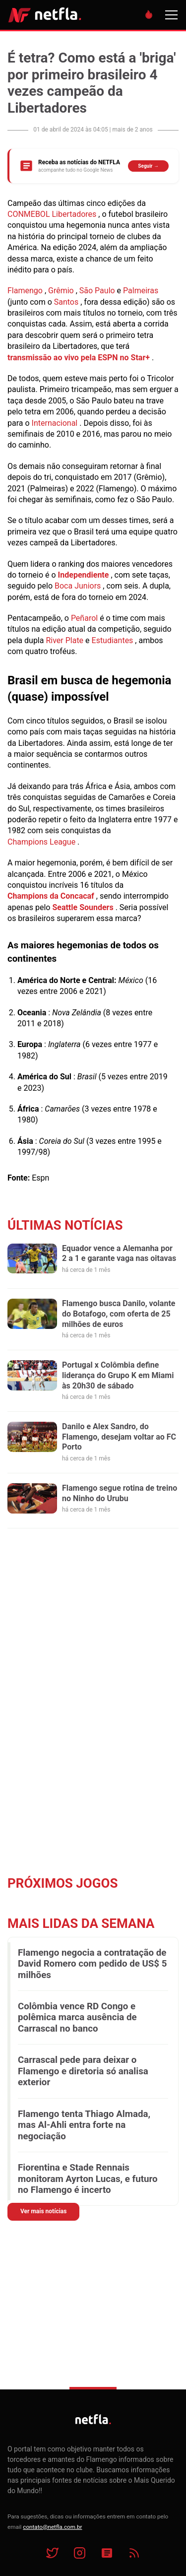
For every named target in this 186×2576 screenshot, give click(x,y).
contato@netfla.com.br (52, 2526)
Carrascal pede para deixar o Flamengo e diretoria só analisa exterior (83, 2071)
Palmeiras (140, 290)
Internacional (55, 423)
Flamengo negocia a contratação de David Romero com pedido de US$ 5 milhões (92, 1964)
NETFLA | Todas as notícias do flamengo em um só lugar (44, 14)
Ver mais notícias (43, 2211)
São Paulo (97, 290)
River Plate (64, 640)
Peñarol (84, 618)
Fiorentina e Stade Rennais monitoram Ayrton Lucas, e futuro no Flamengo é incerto (88, 2178)
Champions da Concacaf (50, 896)
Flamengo (25, 290)
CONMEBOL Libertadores (51, 214)
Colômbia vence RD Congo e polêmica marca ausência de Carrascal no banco (77, 2017)
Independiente (83, 575)
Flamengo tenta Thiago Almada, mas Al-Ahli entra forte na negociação (84, 2125)
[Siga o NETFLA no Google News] (93, 166)
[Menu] (171, 15)
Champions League (41, 842)
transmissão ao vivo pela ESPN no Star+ (78, 357)
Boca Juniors (78, 586)
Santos (66, 302)
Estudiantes (112, 640)
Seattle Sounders (82, 907)
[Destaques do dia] (149, 15)
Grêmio (61, 290)
